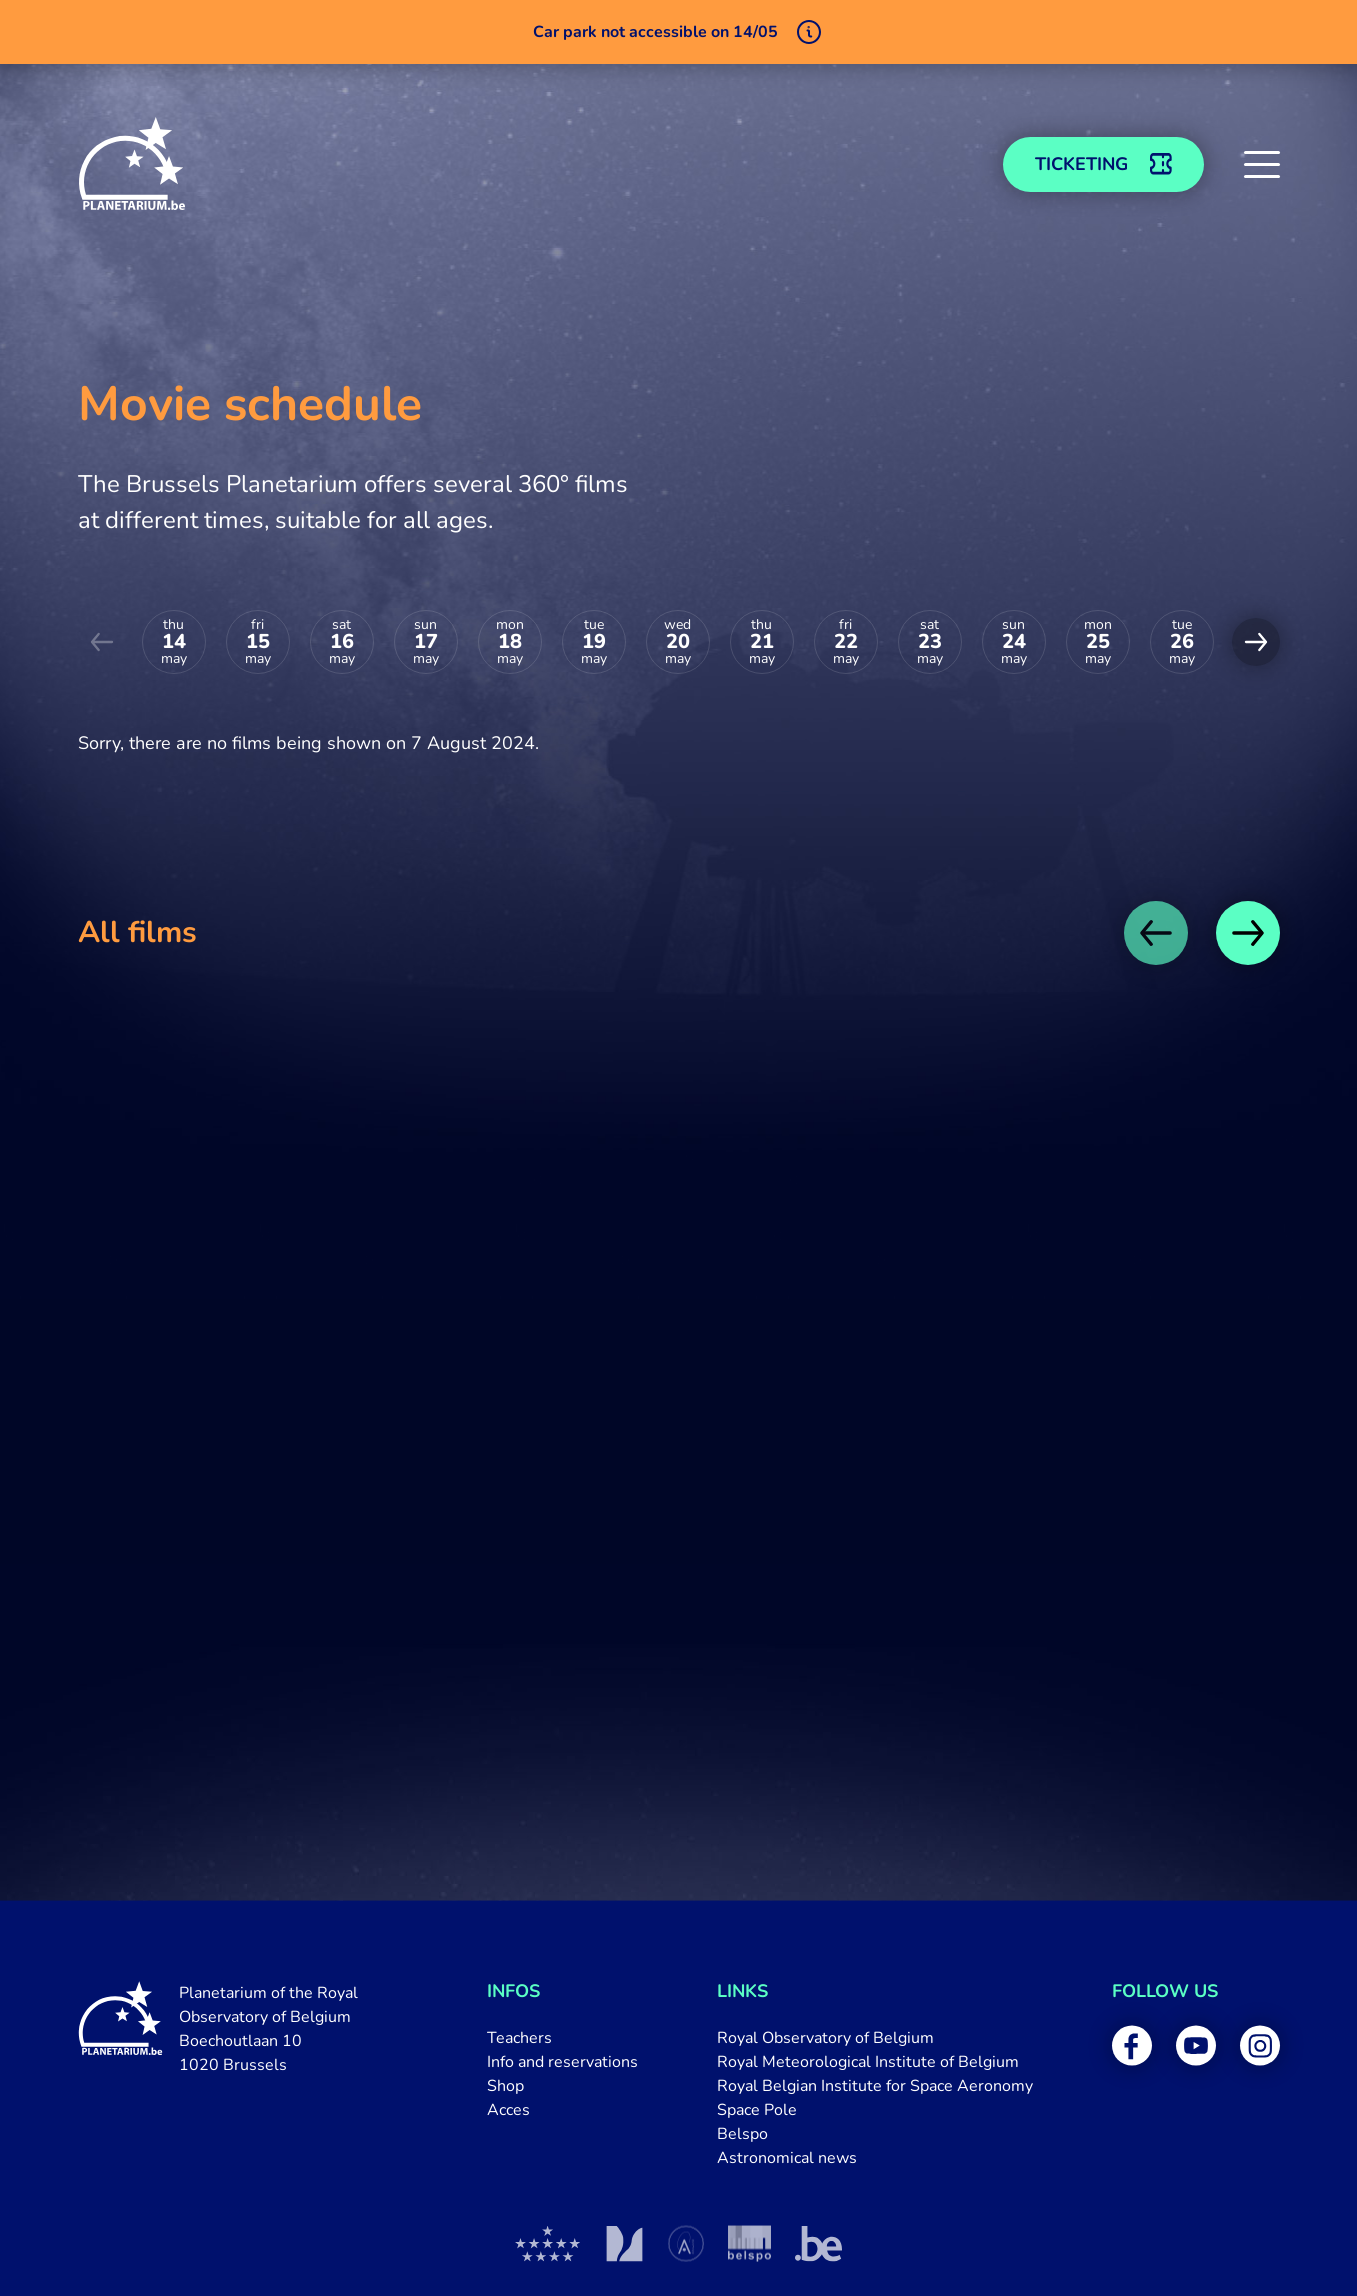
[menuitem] (562, 2038)
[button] (1262, 164)
